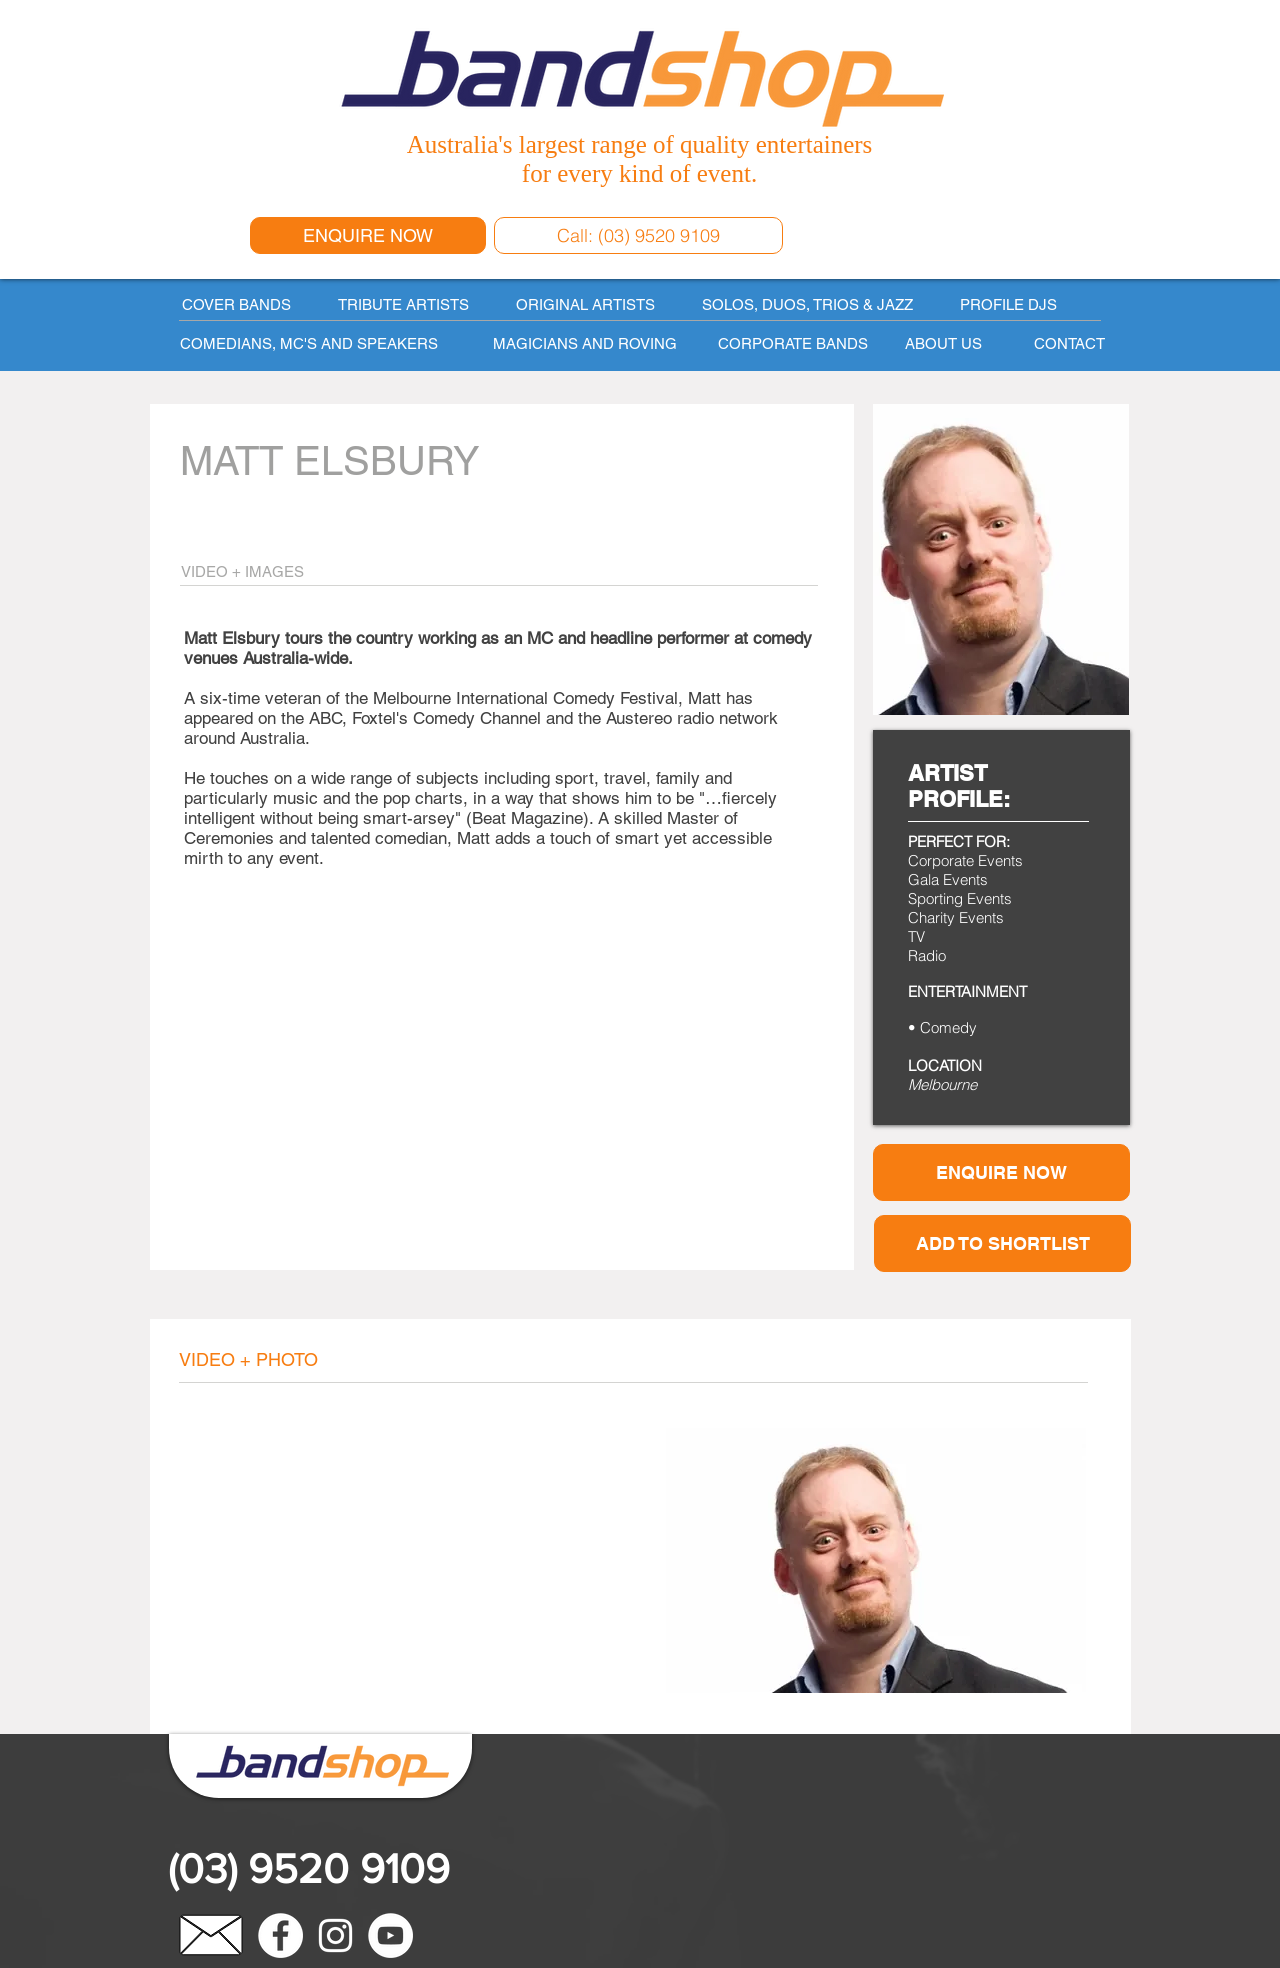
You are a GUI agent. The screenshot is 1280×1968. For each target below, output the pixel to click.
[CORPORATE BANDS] (792, 343)
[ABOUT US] (943, 343)
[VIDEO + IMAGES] (314, 571)
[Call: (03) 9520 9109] (638, 235)
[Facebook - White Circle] (280, 1935)
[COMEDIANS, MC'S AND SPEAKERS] (318, 343)
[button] (1002, 1243)
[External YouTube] (412, 1559)
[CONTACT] (1069, 343)
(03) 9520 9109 (309, 1868)
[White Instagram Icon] (335, 1935)
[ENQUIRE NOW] (368, 235)
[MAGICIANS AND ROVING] (585, 343)
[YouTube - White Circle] (390, 1935)
